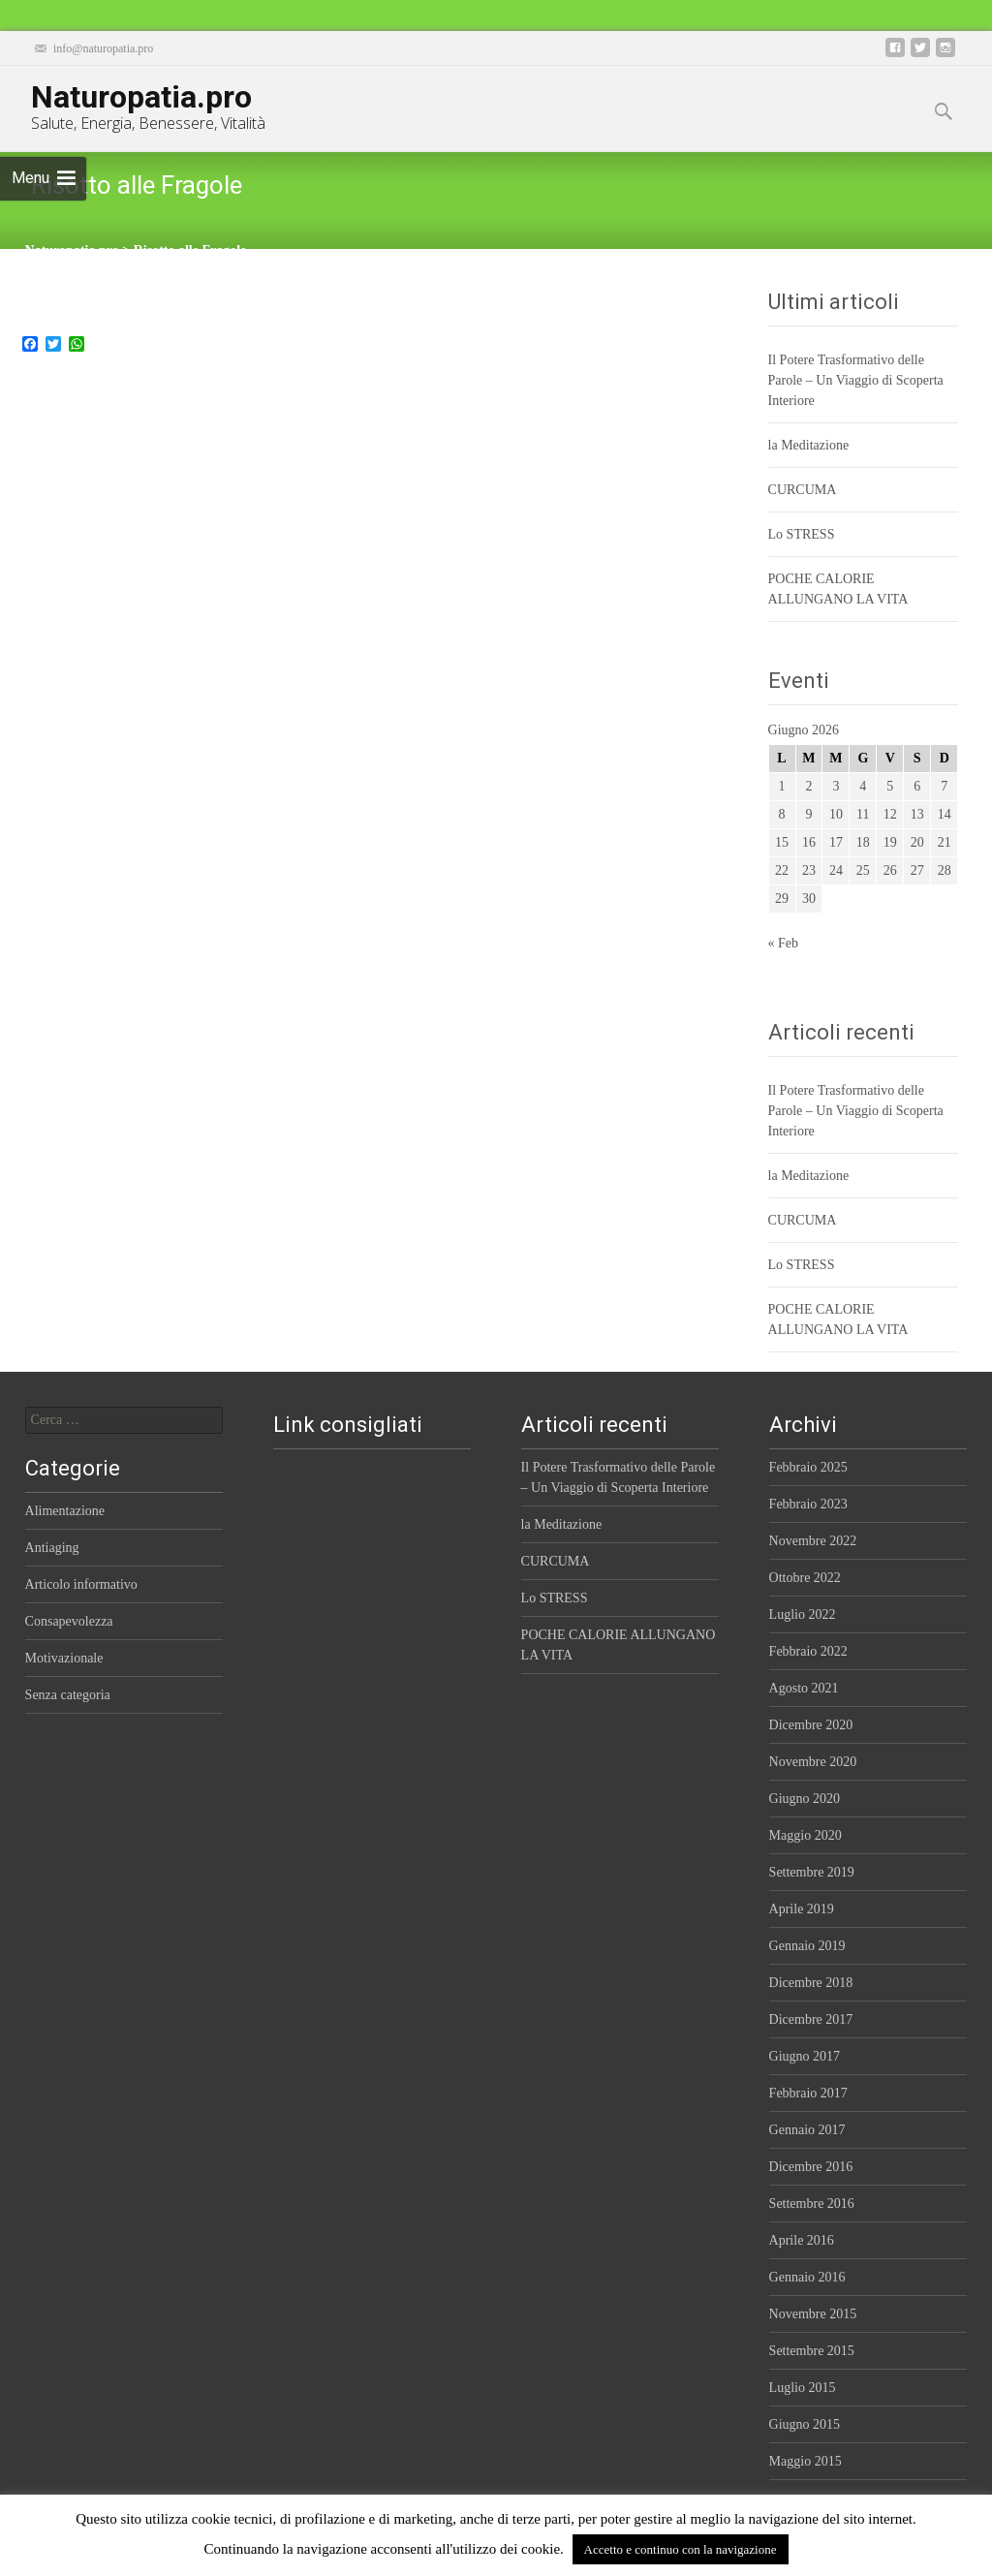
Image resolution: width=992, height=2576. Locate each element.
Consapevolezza (69, 1621)
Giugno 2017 (805, 2056)
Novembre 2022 (813, 1541)
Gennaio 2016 (807, 2277)
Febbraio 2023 (808, 1504)
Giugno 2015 (805, 2424)
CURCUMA (802, 489)
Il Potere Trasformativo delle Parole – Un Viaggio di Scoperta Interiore (856, 380)
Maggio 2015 (805, 2461)
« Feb (783, 943)
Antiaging (52, 1547)
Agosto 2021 (804, 1688)
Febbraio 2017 (808, 2093)
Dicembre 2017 (811, 2019)
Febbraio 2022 (808, 1651)
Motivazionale (64, 1658)
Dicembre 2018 (811, 1982)
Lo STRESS (801, 534)
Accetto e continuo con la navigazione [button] (680, 2549)
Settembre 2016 (811, 2203)
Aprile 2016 (801, 2240)
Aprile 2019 (801, 1909)
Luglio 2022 (802, 1614)
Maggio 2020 (805, 1835)
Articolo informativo (81, 1584)
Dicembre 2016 (811, 2166)
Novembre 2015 (813, 2314)
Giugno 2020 (805, 1798)
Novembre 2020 (813, 1761)
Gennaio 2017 (807, 2130)
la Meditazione (809, 445)
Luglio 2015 (802, 2387)
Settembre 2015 (811, 2350)
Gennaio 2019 (807, 1946)
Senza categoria (67, 1695)
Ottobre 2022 (805, 1577)
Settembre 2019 (811, 1872)
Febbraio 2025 (808, 1467)
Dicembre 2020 (811, 1725)
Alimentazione (65, 1511)
